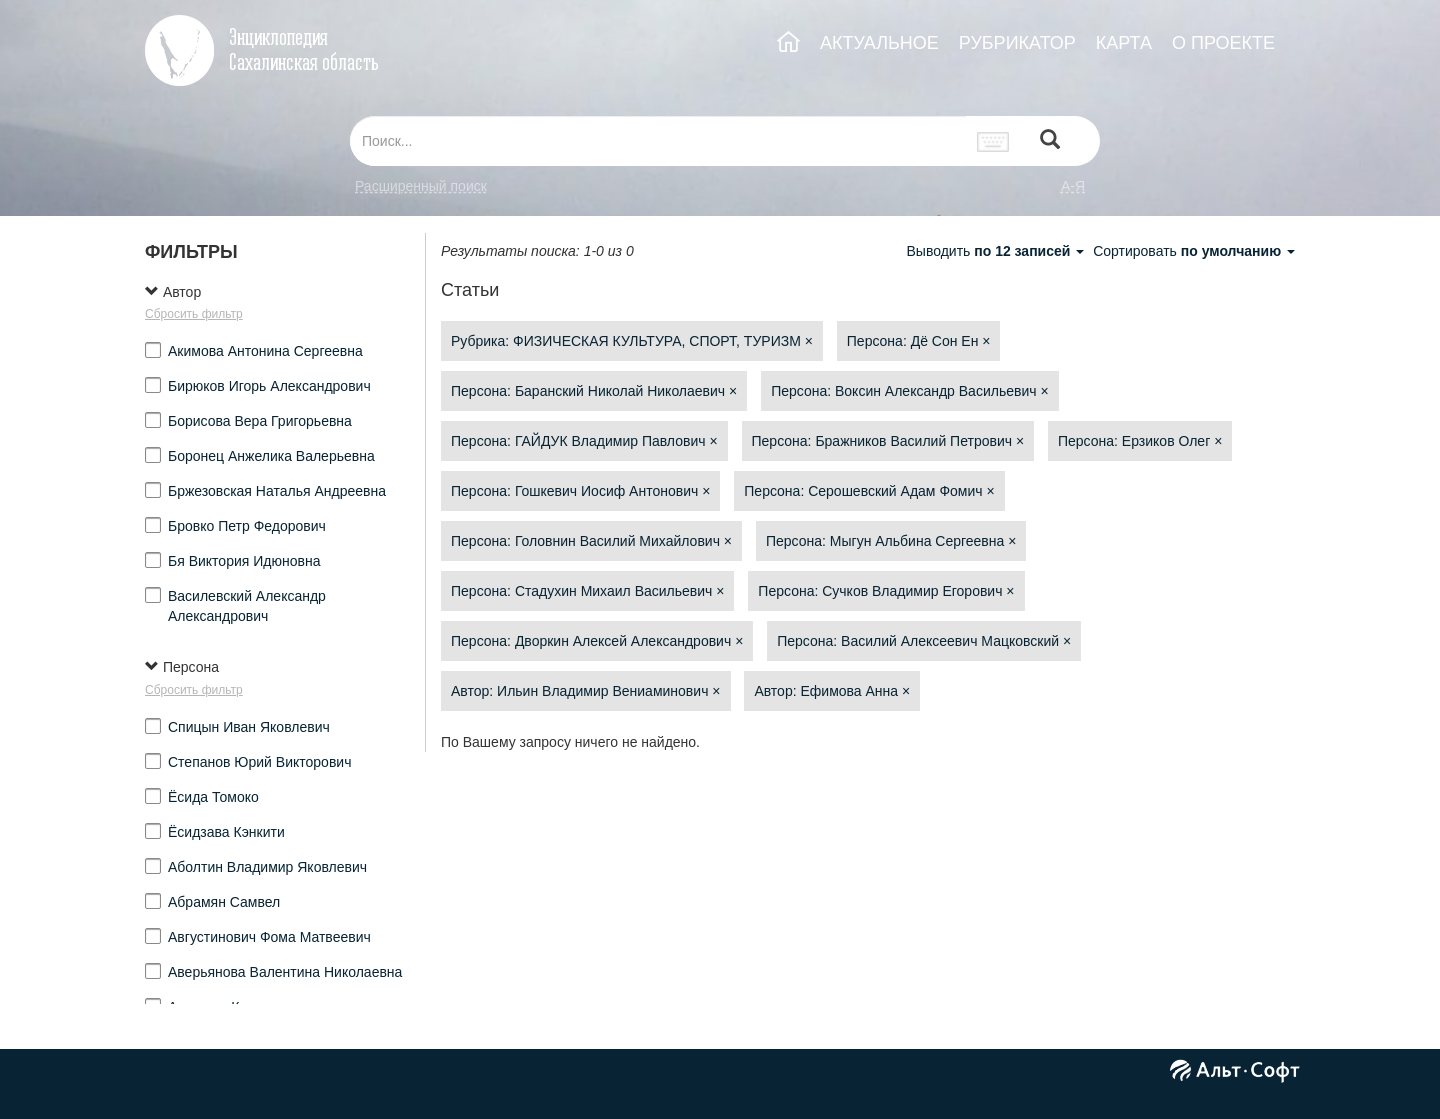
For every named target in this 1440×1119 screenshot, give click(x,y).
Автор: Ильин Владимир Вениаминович (586, 691)
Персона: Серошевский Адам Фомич (869, 491)
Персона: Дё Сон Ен (919, 341)
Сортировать (1194, 251)
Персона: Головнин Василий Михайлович (591, 541)
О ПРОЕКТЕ (1223, 43)
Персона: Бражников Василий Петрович (888, 441)
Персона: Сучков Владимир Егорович (886, 591)
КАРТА (1124, 43)
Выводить (997, 251)
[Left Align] (1050, 141)
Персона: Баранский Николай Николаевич (594, 391)
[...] (658, 141)
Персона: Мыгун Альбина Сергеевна (891, 541)
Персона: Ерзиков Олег (1140, 441)
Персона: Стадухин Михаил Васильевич (587, 591)
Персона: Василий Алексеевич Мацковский (924, 641)
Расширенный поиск (421, 186)
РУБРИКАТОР (1017, 43)
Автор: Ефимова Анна (832, 691)
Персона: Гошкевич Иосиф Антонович (580, 491)
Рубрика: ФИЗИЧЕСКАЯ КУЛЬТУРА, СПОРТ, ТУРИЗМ (632, 341)
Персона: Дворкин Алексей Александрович (597, 641)
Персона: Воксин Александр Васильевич (909, 391)
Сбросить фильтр (194, 314)
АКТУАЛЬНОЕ (879, 43)
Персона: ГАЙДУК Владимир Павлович (584, 441)
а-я (1073, 186)
